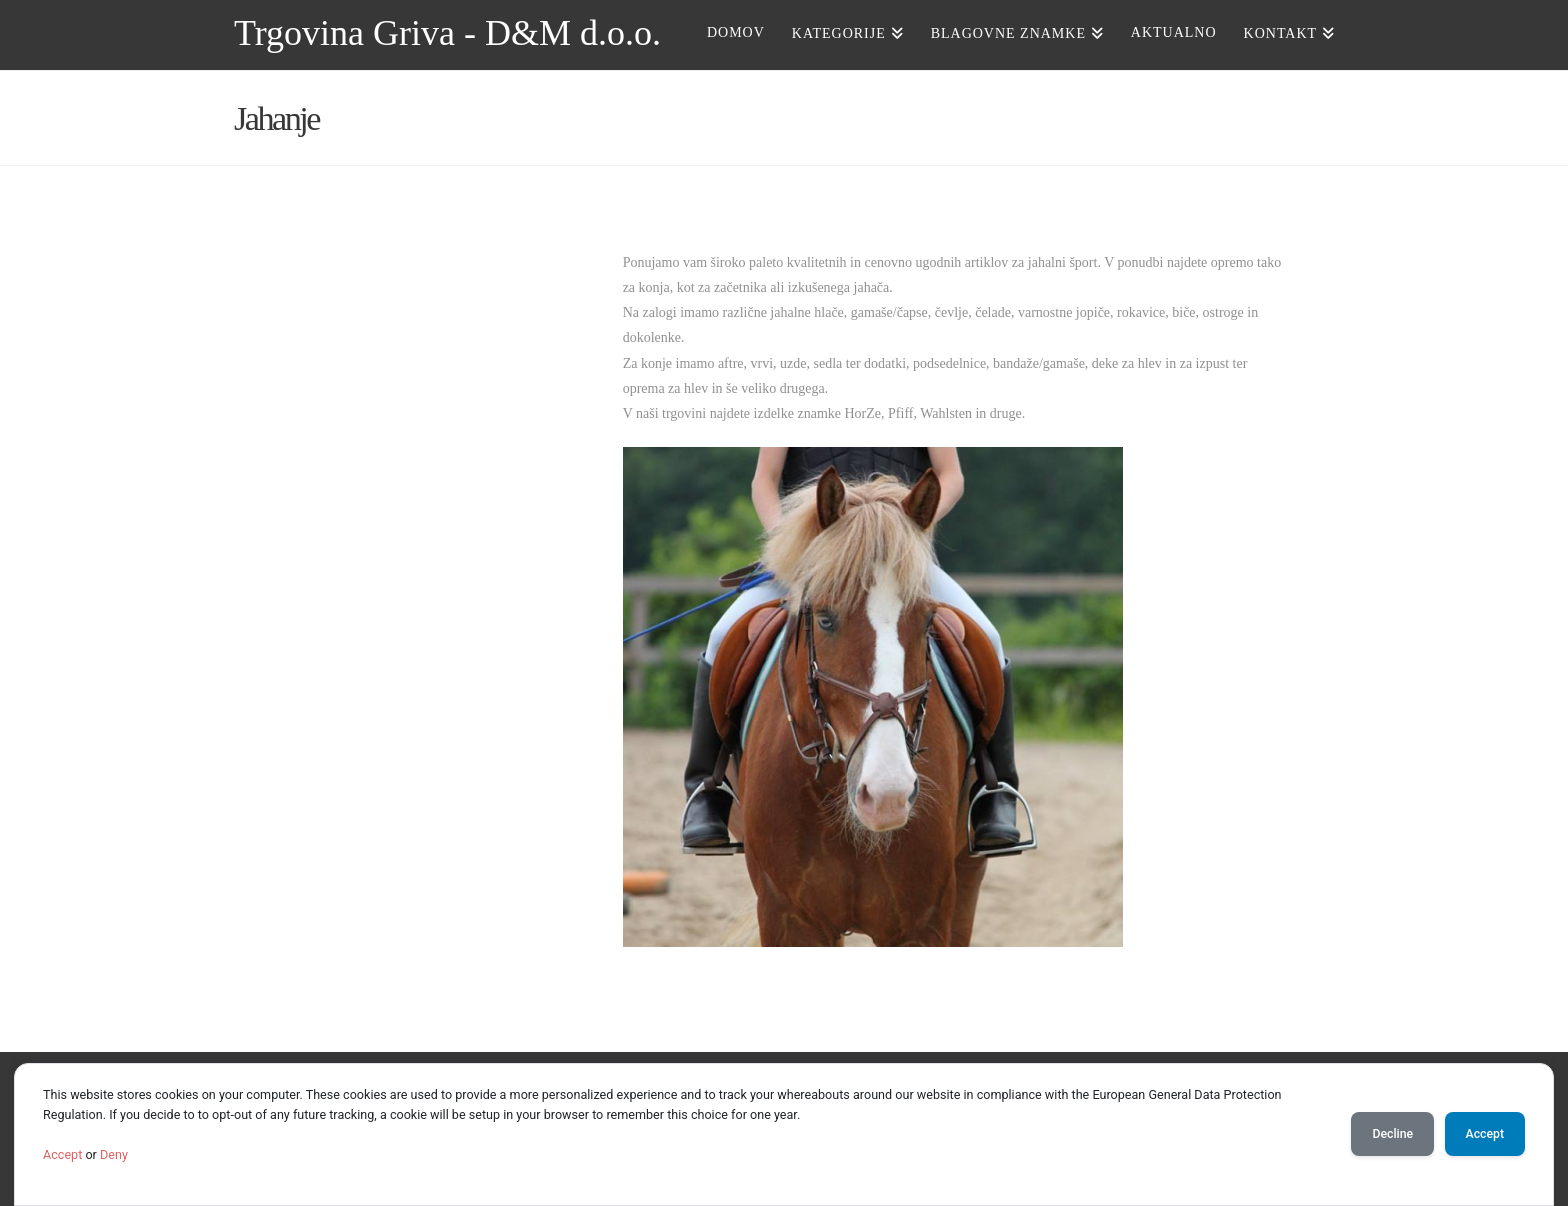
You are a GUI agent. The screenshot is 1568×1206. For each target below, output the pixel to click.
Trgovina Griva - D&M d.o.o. (447, 33)
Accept (62, 1154)
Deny (114, 1154)
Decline (1392, 1134)
